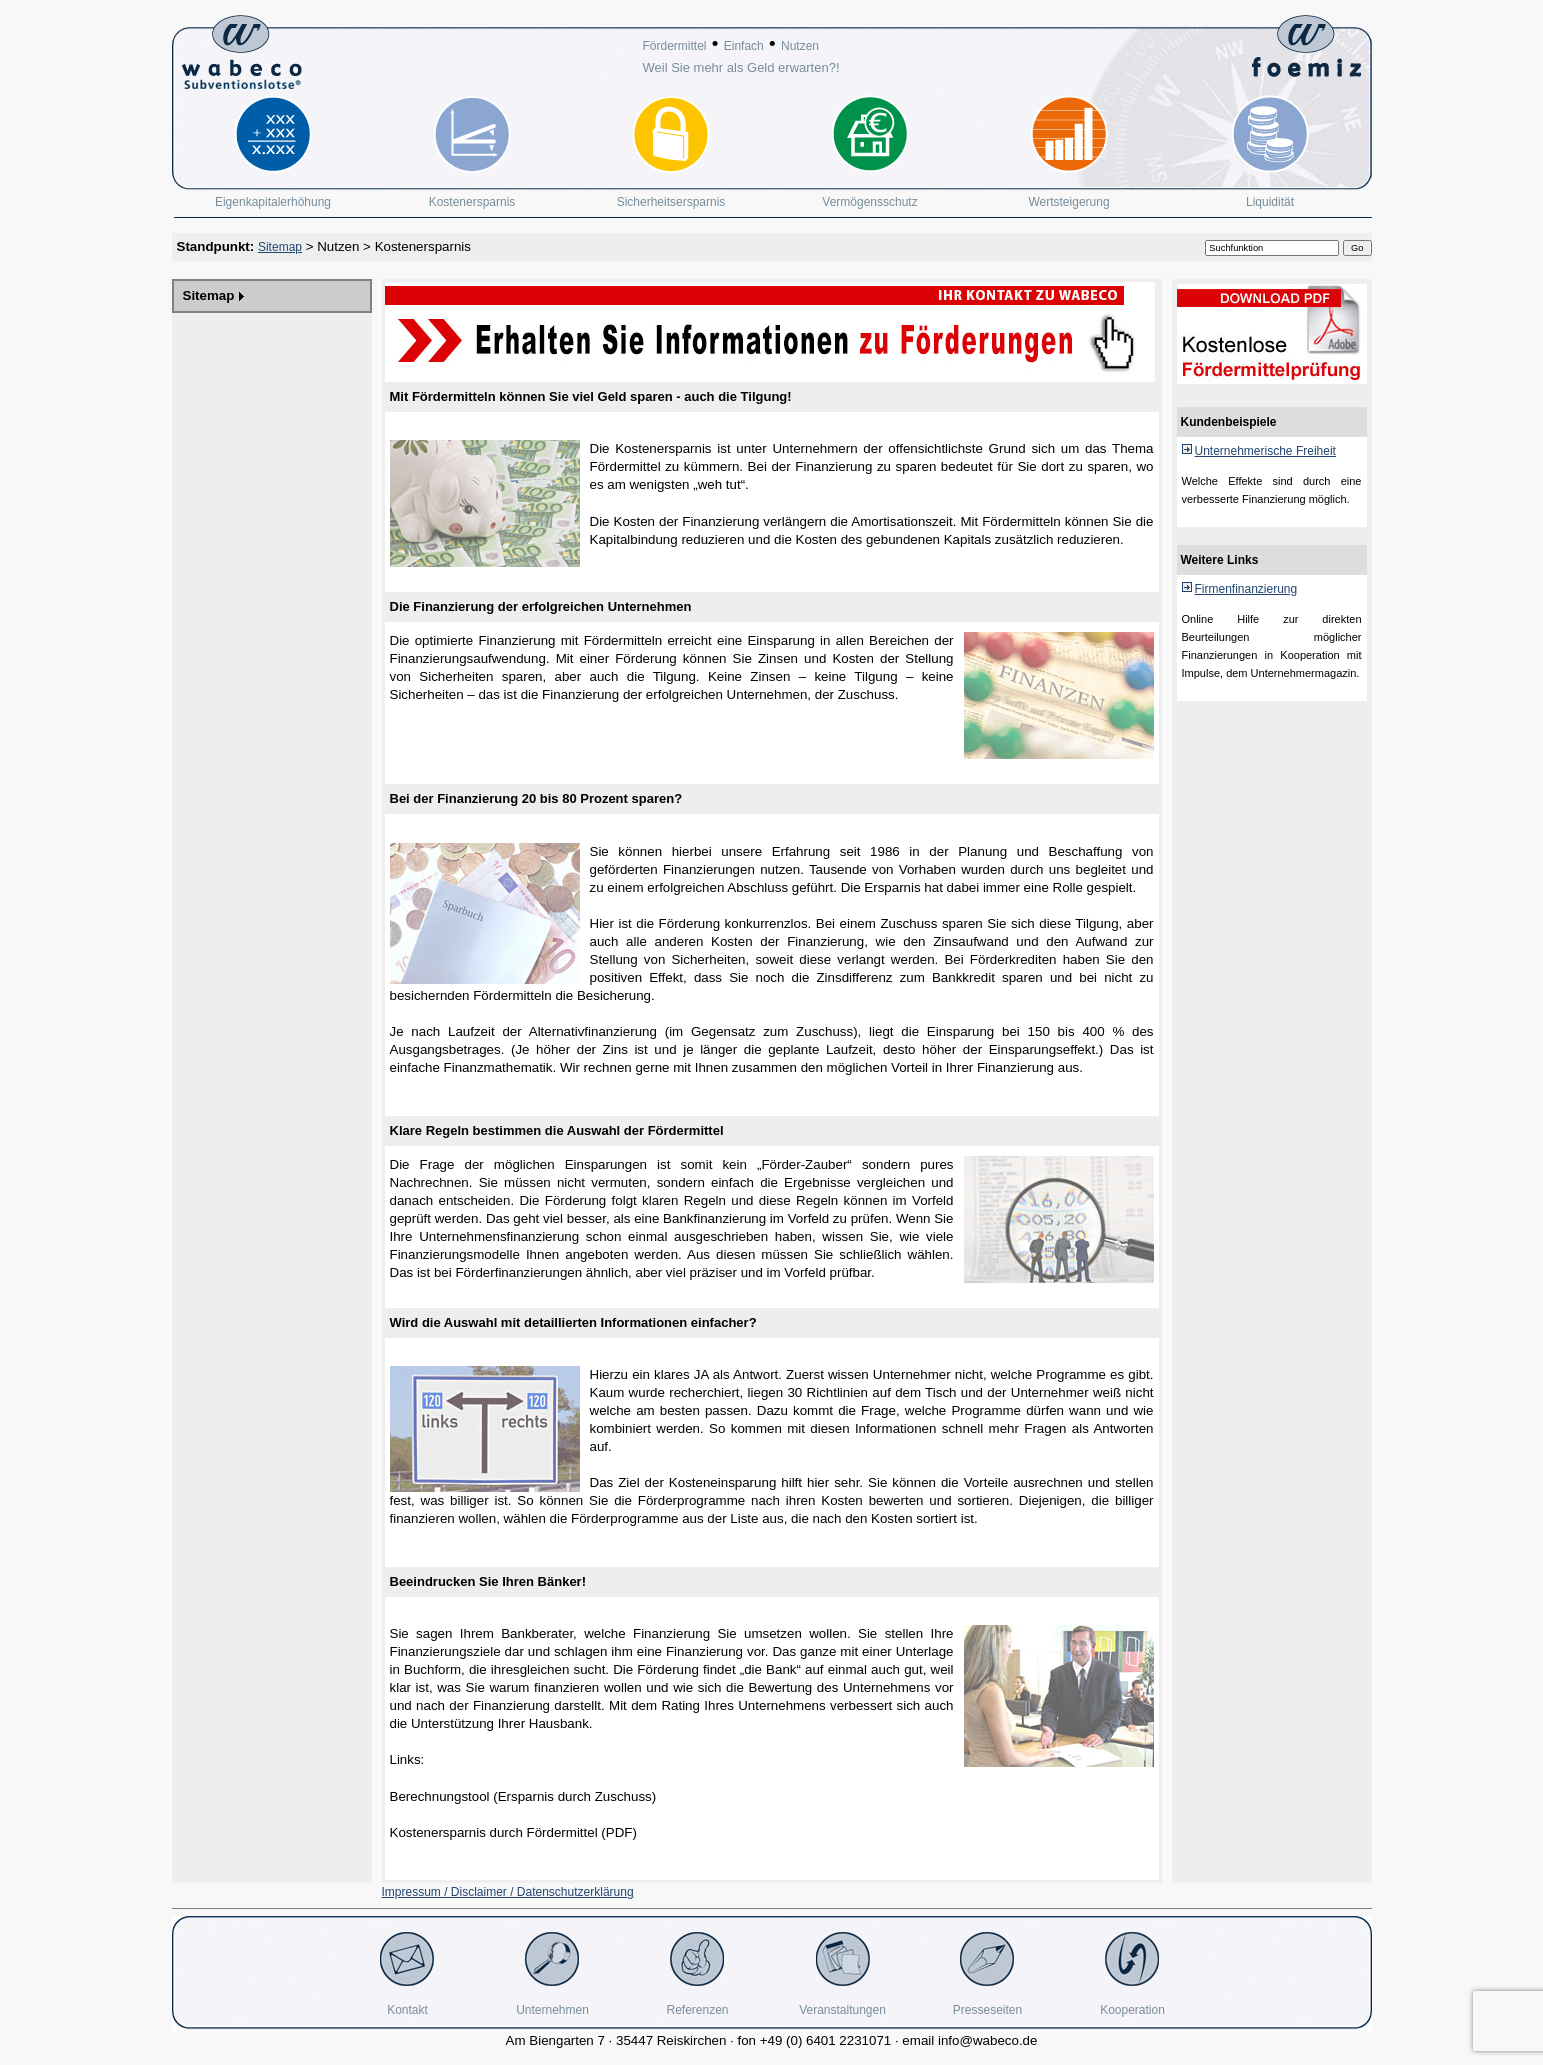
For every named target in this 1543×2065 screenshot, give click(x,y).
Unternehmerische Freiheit (1265, 451)
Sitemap (280, 247)
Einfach (744, 46)
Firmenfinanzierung (1246, 589)
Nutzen (800, 46)
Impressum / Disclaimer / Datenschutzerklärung (508, 1892)
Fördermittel (675, 46)
